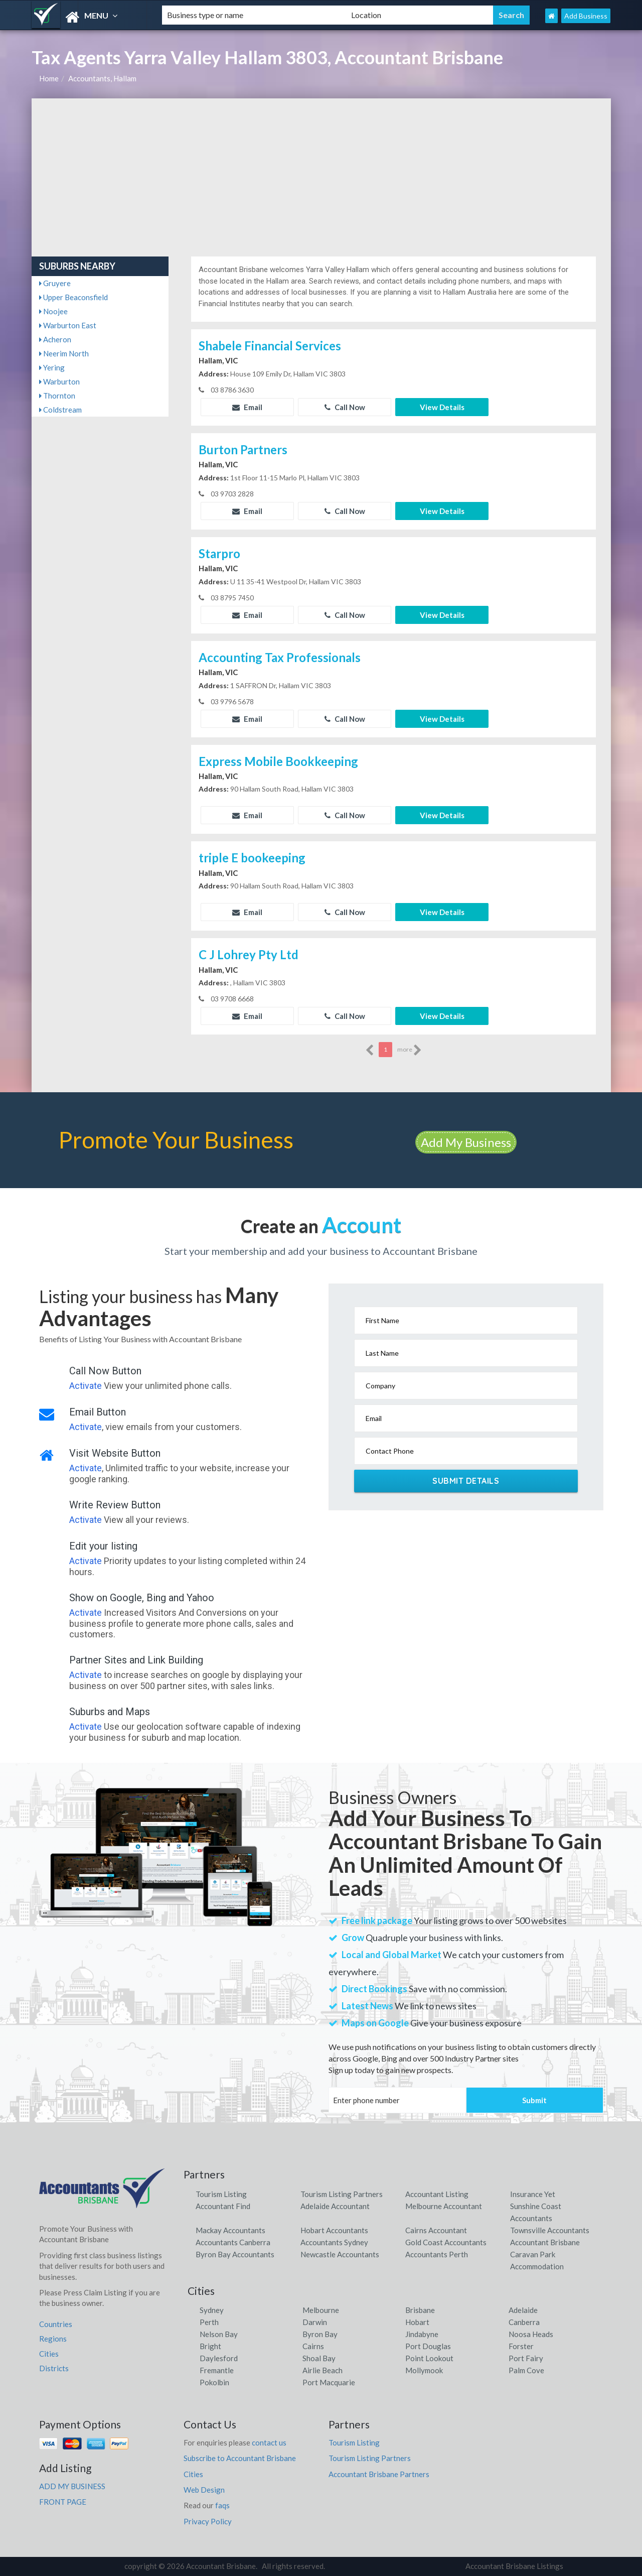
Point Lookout (429, 2358)
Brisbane (420, 2309)
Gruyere (55, 283)
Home (49, 78)
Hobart (417, 2322)
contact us (269, 2442)
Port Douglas (428, 2346)
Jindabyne (421, 2334)
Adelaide (523, 2309)
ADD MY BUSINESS (72, 2486)
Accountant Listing (436, 2194)
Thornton (57, 395)
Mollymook (424, 2370)
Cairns (313, 2346)
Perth (209, 2322)
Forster (521, 2346)
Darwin (314, 2322)
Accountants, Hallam (102, 78)
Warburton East (67, 325)
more (409, 1050)
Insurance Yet (532, 2194)
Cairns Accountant (436, 2230)
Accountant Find (223, 2206)
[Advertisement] (321, 173)
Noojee (53, 311)
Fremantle (217, 2370)
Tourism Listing (221, 2194)
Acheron (55, 339)
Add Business (585, 16)
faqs (222, 2505)
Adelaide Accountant (335, 2206)
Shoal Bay (319, 2358)
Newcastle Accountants (339, 2254)
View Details (442, 407)
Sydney (212, 2309)
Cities (49, 2353)
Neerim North (64, 353)
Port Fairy (526, 2358)
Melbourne (320, 2309)
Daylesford (219, 2358)
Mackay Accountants (230, 2230)
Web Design (204, 2489)
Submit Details (465, 1481)
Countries (55, 2324)
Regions (53, 2338)
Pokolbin (214, 2382)
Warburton (59, 381)
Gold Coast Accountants (446, 2242)
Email (247, 407)
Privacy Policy (208, 2521)
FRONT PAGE (62, 2501)
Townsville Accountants (549, 2230)
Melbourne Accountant (443, 2206)
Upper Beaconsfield (73, 297)
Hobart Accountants (334, 2230)
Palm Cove (526, 2370)
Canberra (524, 2322)
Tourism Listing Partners (341, 2194)
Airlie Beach (322, 2370)
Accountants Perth (436, 2254)
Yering (52, 367)
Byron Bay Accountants (235, 2254)
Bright (210, 2346)
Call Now (345, 407)
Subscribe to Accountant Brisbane (240, 2458)
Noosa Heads (531, 2334)
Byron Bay (320, 2334)
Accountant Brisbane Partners (379, 2474)
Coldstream (60, 409)
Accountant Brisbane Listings (514, 2565)
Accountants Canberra (233, 2242)
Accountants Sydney (334, 2242)
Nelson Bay (219, 2334)
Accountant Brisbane (545, 2242)
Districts (54, 2368)
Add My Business (466, 1142)
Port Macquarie (328, 2382)
